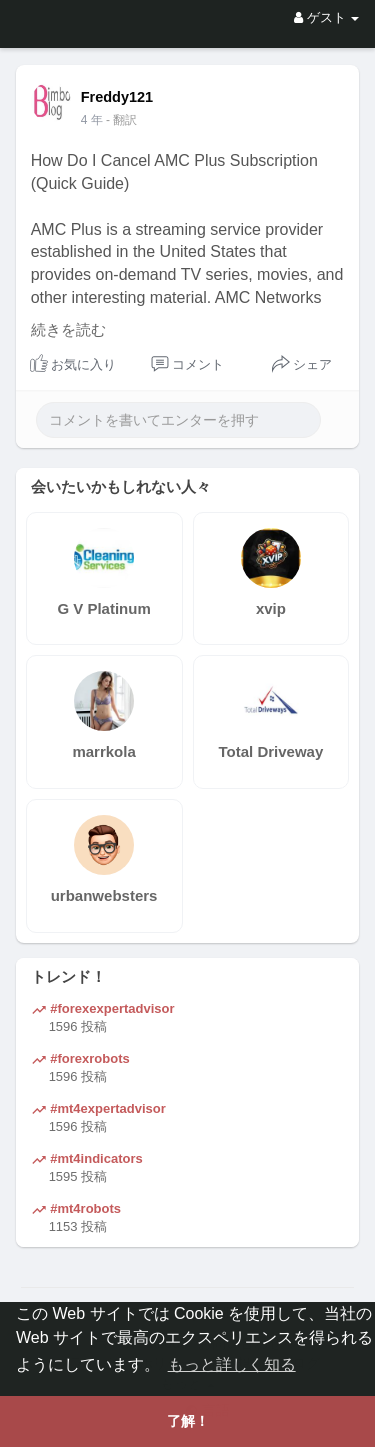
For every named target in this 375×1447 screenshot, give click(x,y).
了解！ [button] (188, 1421)
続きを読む (68, 330)
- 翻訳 (121, 120)
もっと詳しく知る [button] (232, 1364)
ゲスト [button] (326, 17)
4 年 (92, 120)
